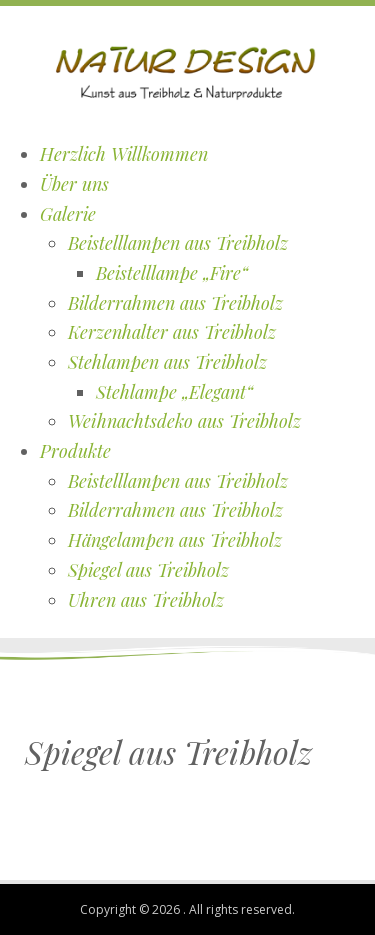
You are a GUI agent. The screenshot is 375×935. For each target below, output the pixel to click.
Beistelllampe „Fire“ (172, 273)
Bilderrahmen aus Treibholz (175, 303)
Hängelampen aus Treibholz (175, 540)
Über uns (74, 184)
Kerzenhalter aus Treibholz (172, 332)
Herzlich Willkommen (124, 154)
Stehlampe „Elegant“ (174, 392)
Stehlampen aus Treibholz (167, 362)
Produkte (75, 451)
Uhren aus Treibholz (146, 600)
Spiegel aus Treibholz (148, 570)
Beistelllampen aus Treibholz (178, 243)
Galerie (68, 214)
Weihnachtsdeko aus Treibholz (184, 421)
